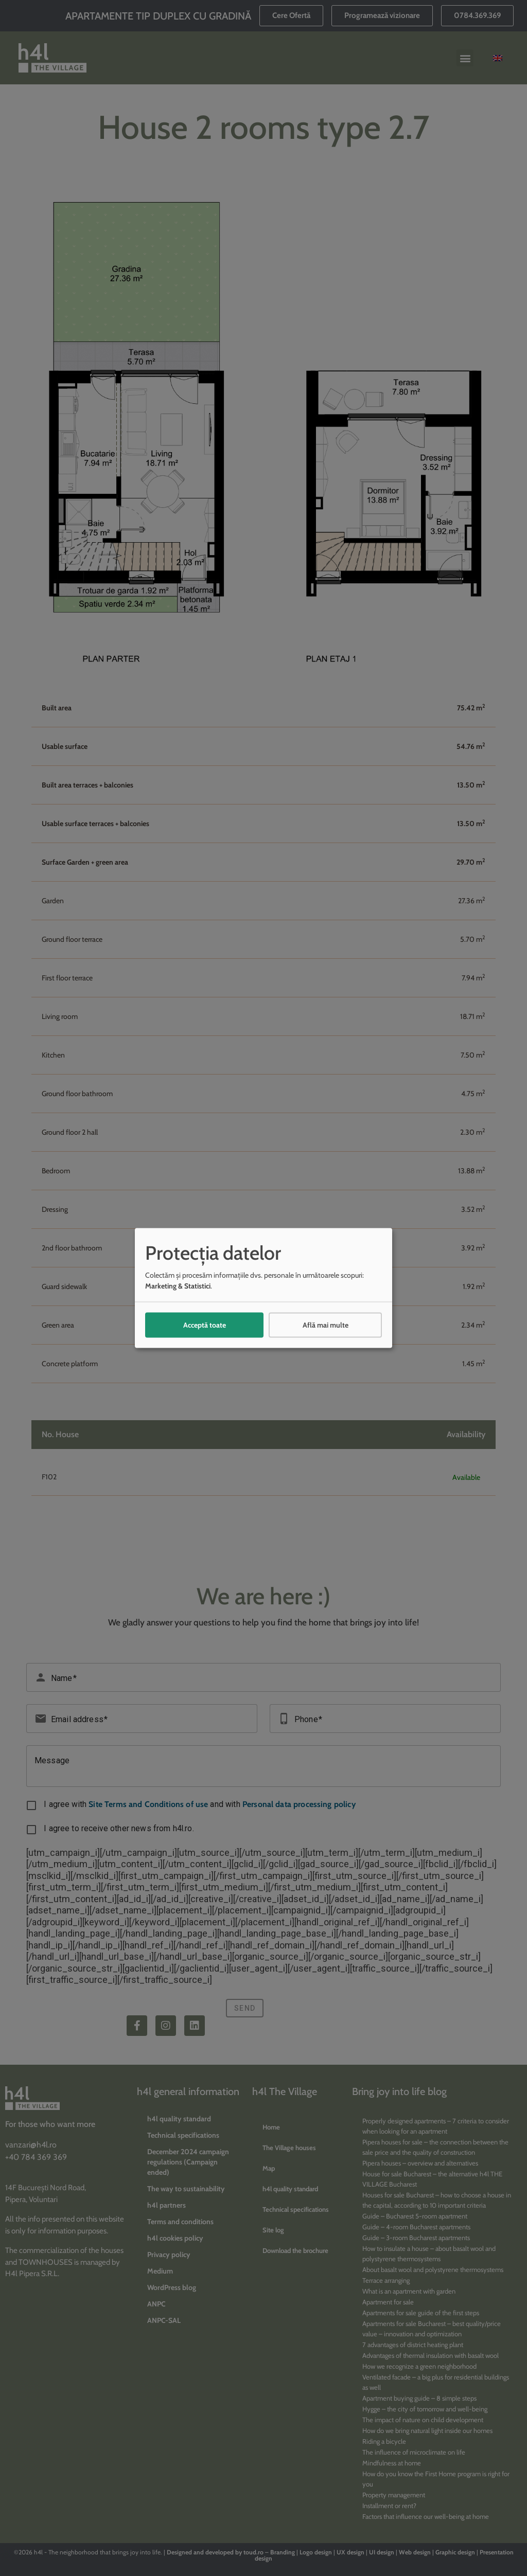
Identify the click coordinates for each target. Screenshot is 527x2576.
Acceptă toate (204, 1324)
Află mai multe (325, 1324)
